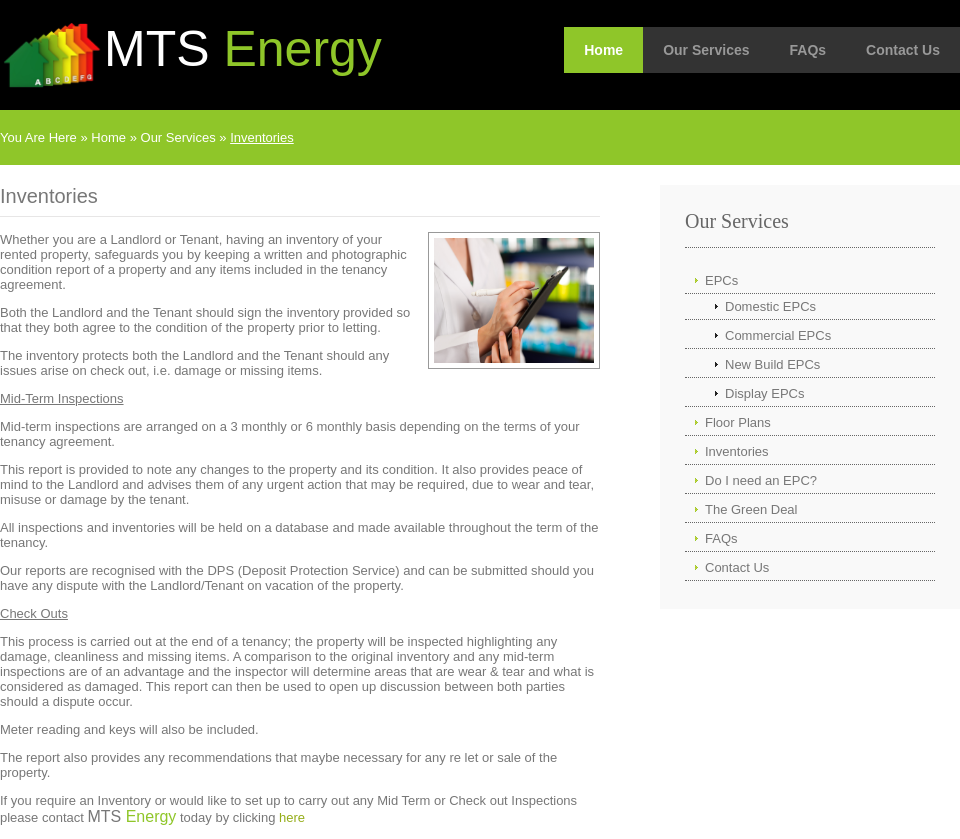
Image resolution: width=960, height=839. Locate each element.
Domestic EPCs (770, 306)
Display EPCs (764, 393)
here (292, 817)
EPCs (721, 280)
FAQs (808, 50)
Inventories (262, 137)
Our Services (706, 50)
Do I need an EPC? (761, 480)
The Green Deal (751, 509)
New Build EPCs (772, 364)
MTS (243, 49)
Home (603, 50)
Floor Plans (738, 422)
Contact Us (903, 50)
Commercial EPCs (778, 335)
